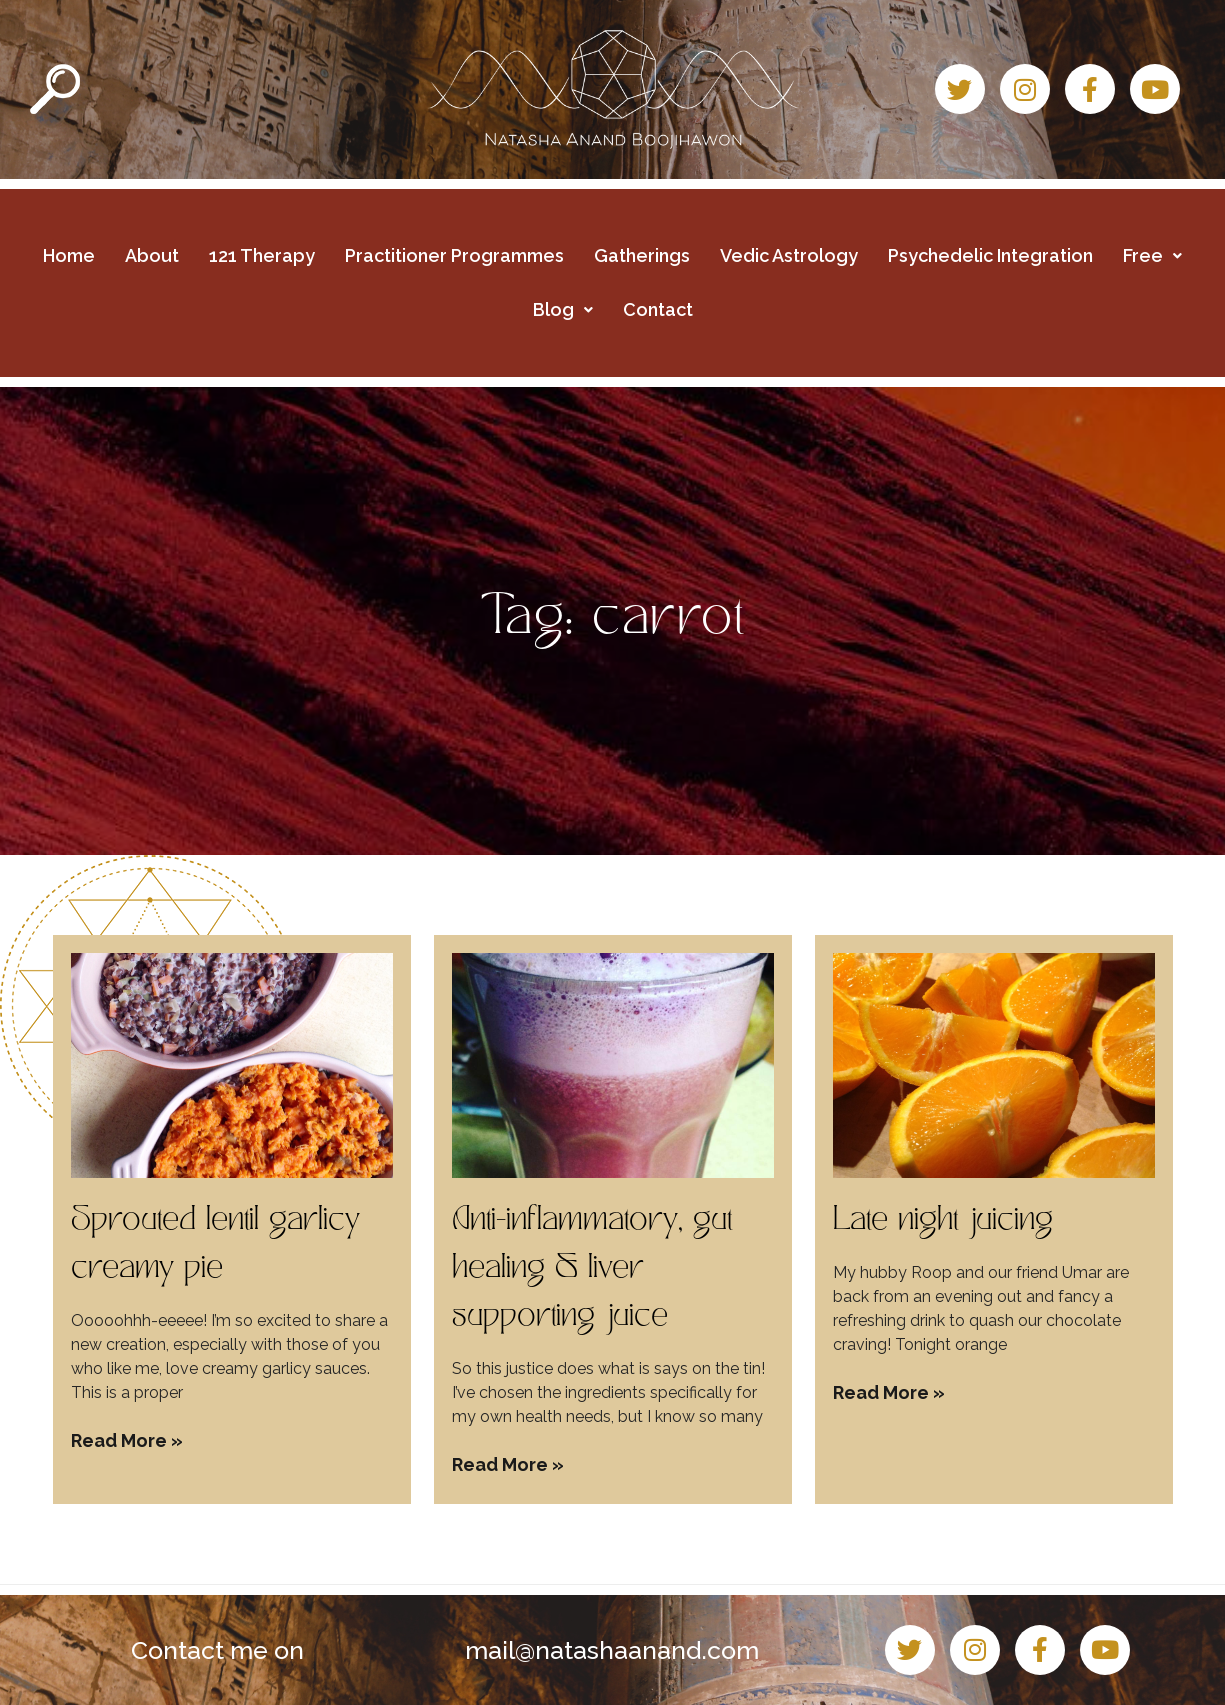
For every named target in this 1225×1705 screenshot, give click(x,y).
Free (1152, 255)
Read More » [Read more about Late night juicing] (889, 1392)
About (152, 255)
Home (69, 255)
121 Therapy (262, 255)
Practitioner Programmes (454, 255)
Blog (563, 309)
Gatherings (642, 255)
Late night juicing (943, 1222)
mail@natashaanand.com (612, 1650)
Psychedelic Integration (990, 255)
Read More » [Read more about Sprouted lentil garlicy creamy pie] (127, 1440)
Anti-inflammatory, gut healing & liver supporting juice (592, 1270)
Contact (658, 309)
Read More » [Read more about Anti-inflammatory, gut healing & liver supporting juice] (508, 1464)
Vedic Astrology (789, 255)
